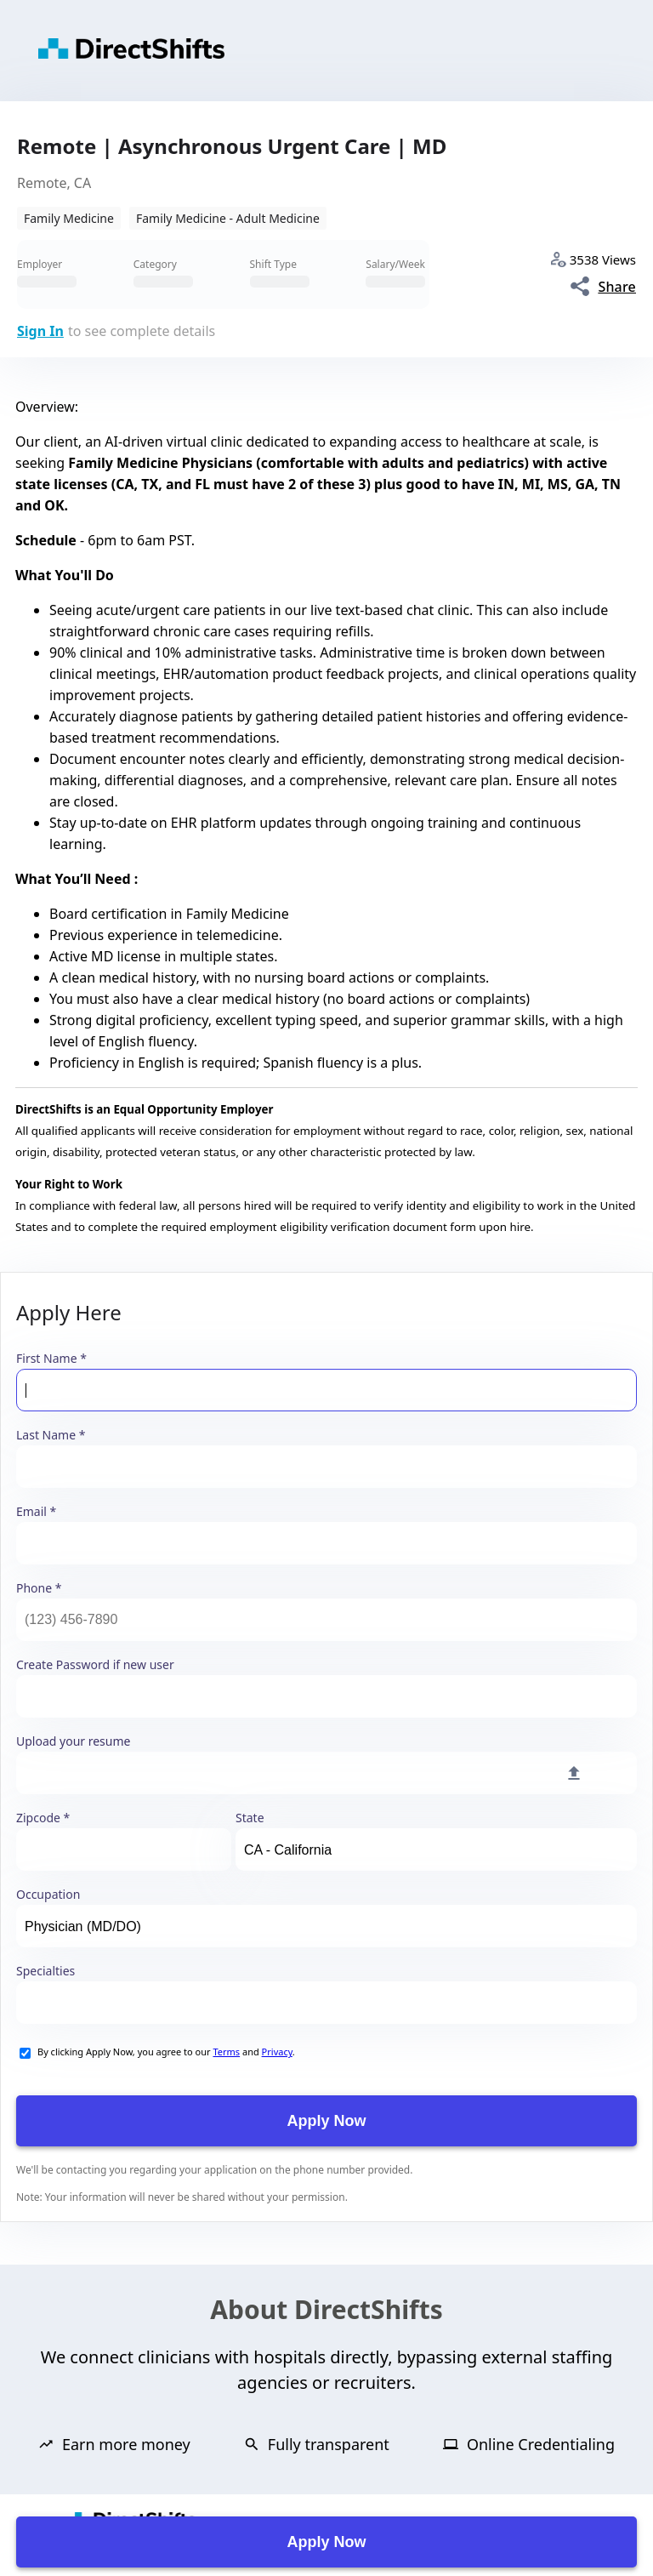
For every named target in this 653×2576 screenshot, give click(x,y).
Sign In (40, 331)
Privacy (277, 2051)
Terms (226, 2051)
